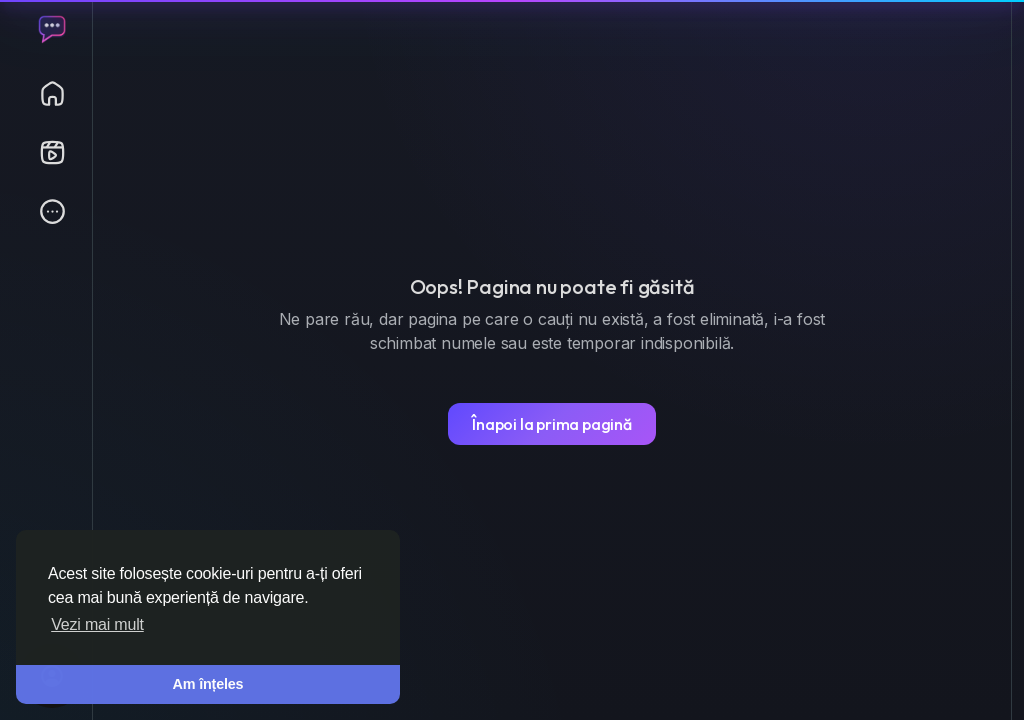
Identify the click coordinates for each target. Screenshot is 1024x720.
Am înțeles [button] (208, 684)
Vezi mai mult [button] (97, 624)
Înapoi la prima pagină (552, 424)
